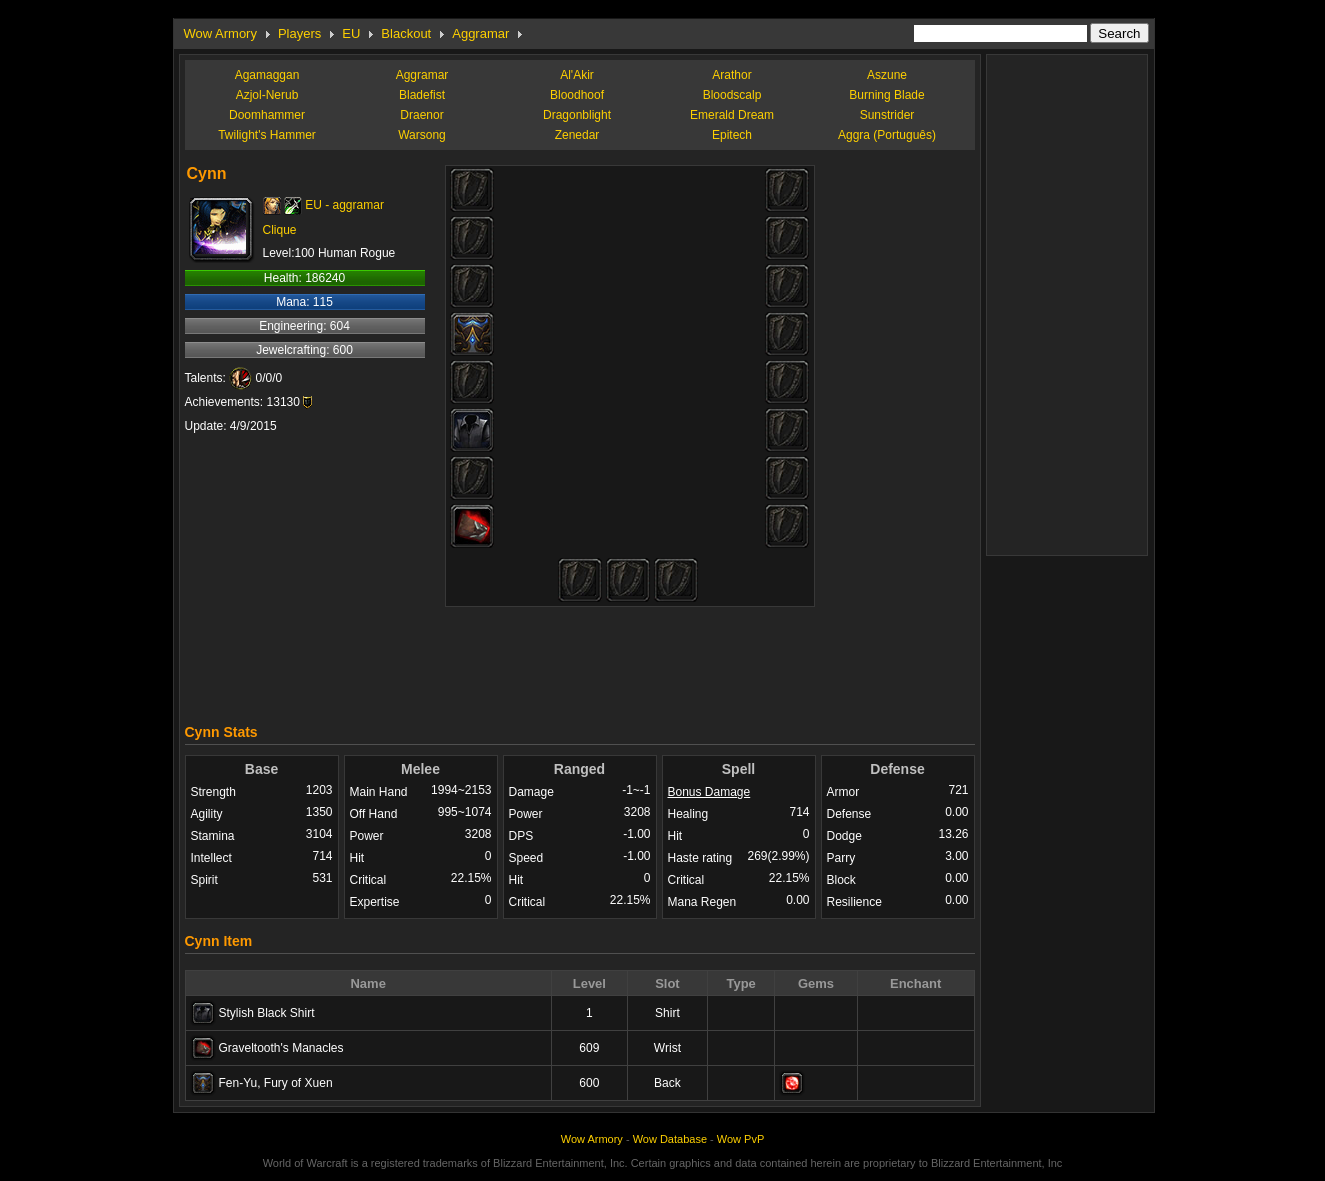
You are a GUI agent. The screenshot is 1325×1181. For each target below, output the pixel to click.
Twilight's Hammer (267, 135)
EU (351, 33)
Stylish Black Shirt (267, 1013)
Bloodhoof (577, 95)
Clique (280, 230)
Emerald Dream (732, 115)
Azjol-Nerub (267, 95)
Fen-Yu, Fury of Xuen (276, 1083)
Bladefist (422, 95)
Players (299, 33)
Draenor (421, 115)
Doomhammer (267, 115)
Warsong (422, 135)
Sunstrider (887, 115)
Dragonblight (577, 115)
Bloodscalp (732, 95)
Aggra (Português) (887, 135)
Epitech (732, 135)
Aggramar (480, 33)
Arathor (731, 75)
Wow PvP (740, 1139)
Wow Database (670, 1139)
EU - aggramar (344, 205)
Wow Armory (220, 33)
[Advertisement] (580, 660)
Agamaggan (267, 75)
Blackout (406, 33)
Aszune (887, 75)
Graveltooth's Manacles (281, 1048)
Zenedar (577, 135)
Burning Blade (886, 95)
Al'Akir (577, 75)
